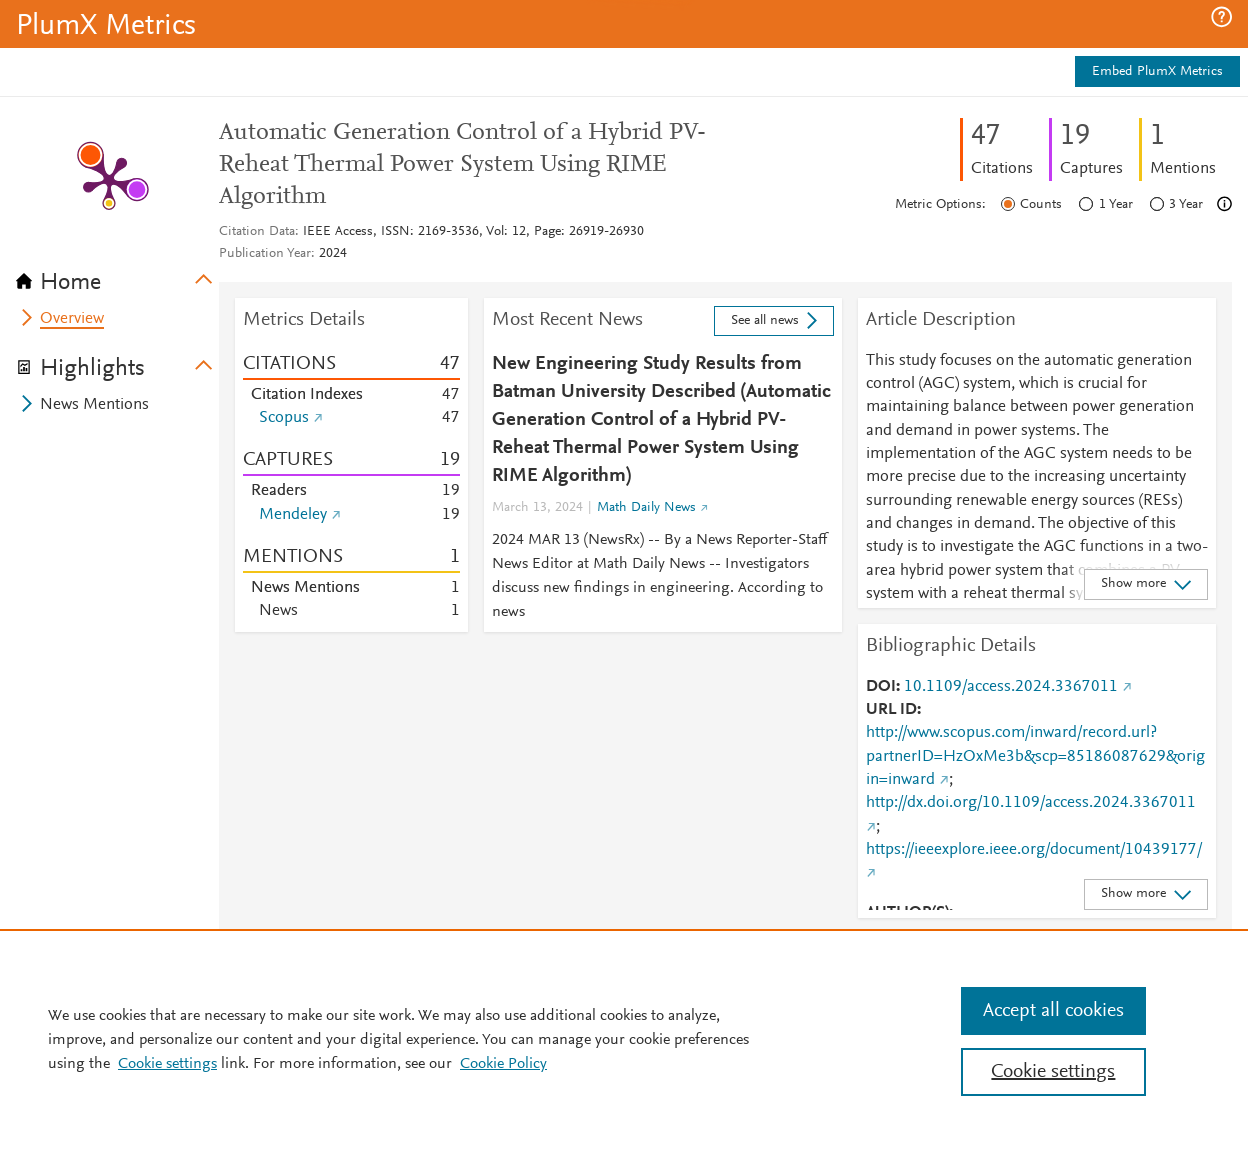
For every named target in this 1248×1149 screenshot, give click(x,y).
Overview (72, 319)
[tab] (117, 276)
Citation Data (257, 232)
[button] (1221, 17)
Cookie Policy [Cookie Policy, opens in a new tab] (503, 1064)
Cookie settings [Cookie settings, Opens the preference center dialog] (1053, 1072)
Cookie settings (167, 1064)
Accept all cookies (1053, 1011)
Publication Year (265, 254)
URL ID (891, 710)
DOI (881, 687)
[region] (624, 1039)
